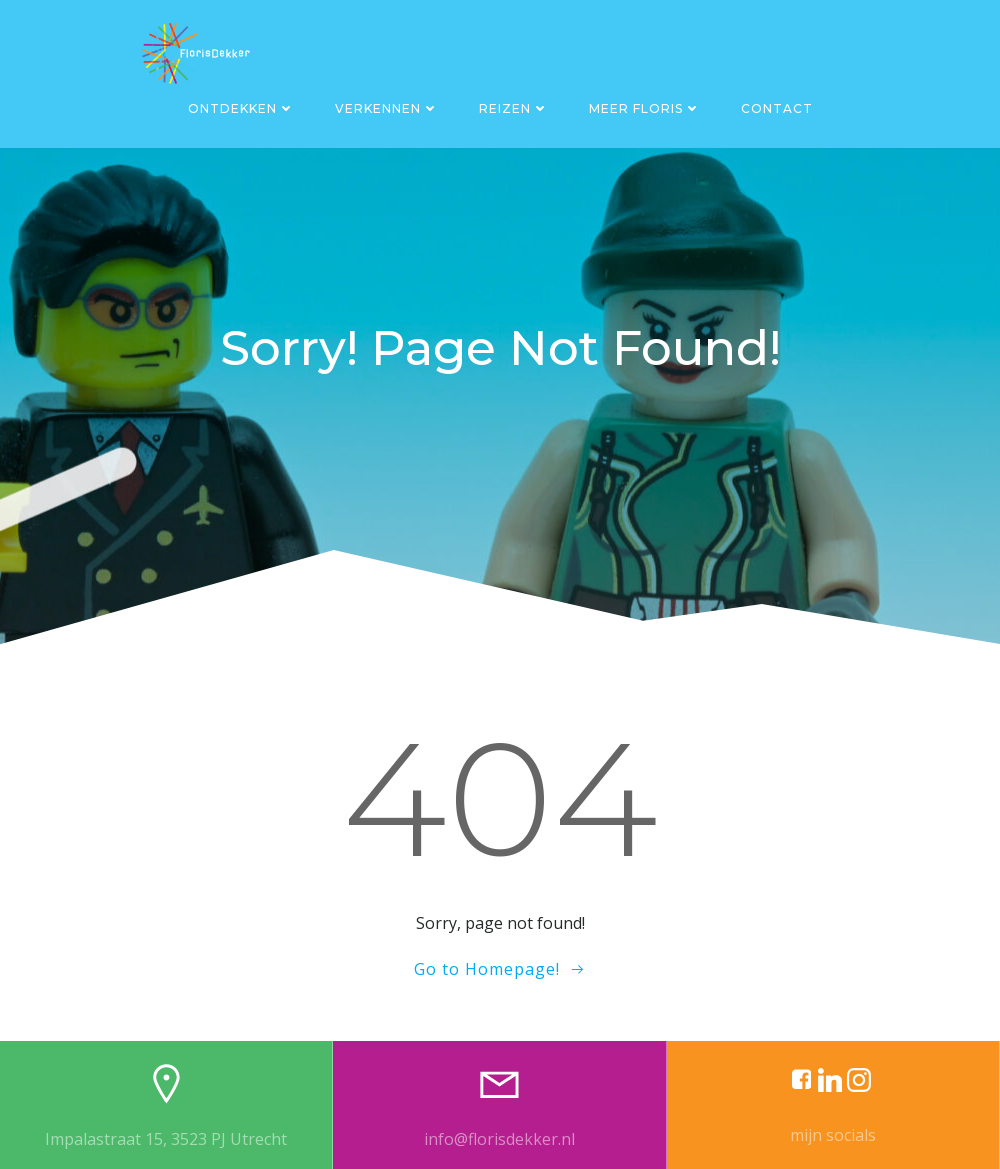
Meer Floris (645, 108)
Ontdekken (241, 108)
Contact (777, 108)
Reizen (514, 108)
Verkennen (387, 108)
